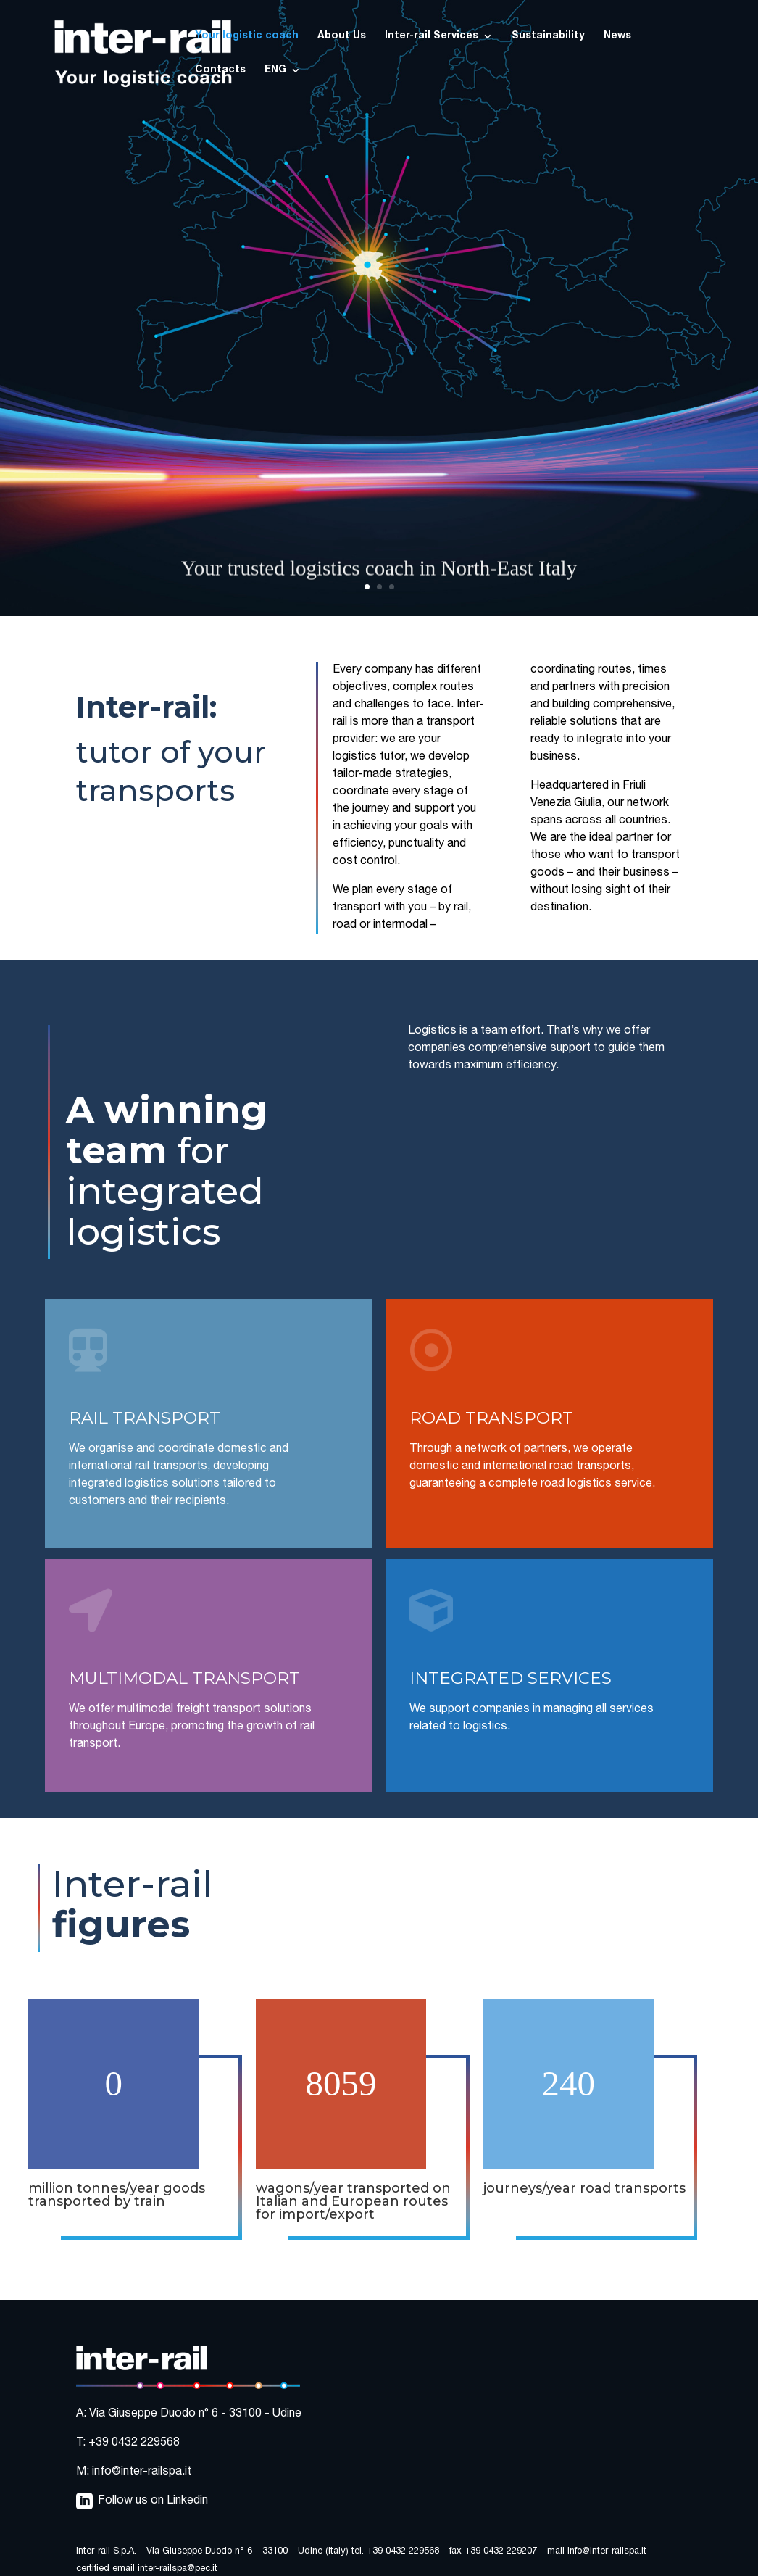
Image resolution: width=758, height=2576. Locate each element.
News (617, 36)
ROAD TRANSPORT (491, 1418)
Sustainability (548, 36)
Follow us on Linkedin (153, 2501)
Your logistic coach (247, 36)
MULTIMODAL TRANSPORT (184, 1678)
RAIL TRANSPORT (144, 1418)
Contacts (220, 70)
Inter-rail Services (431, 36)
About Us (341, 36)
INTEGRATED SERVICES (510, 1678)
